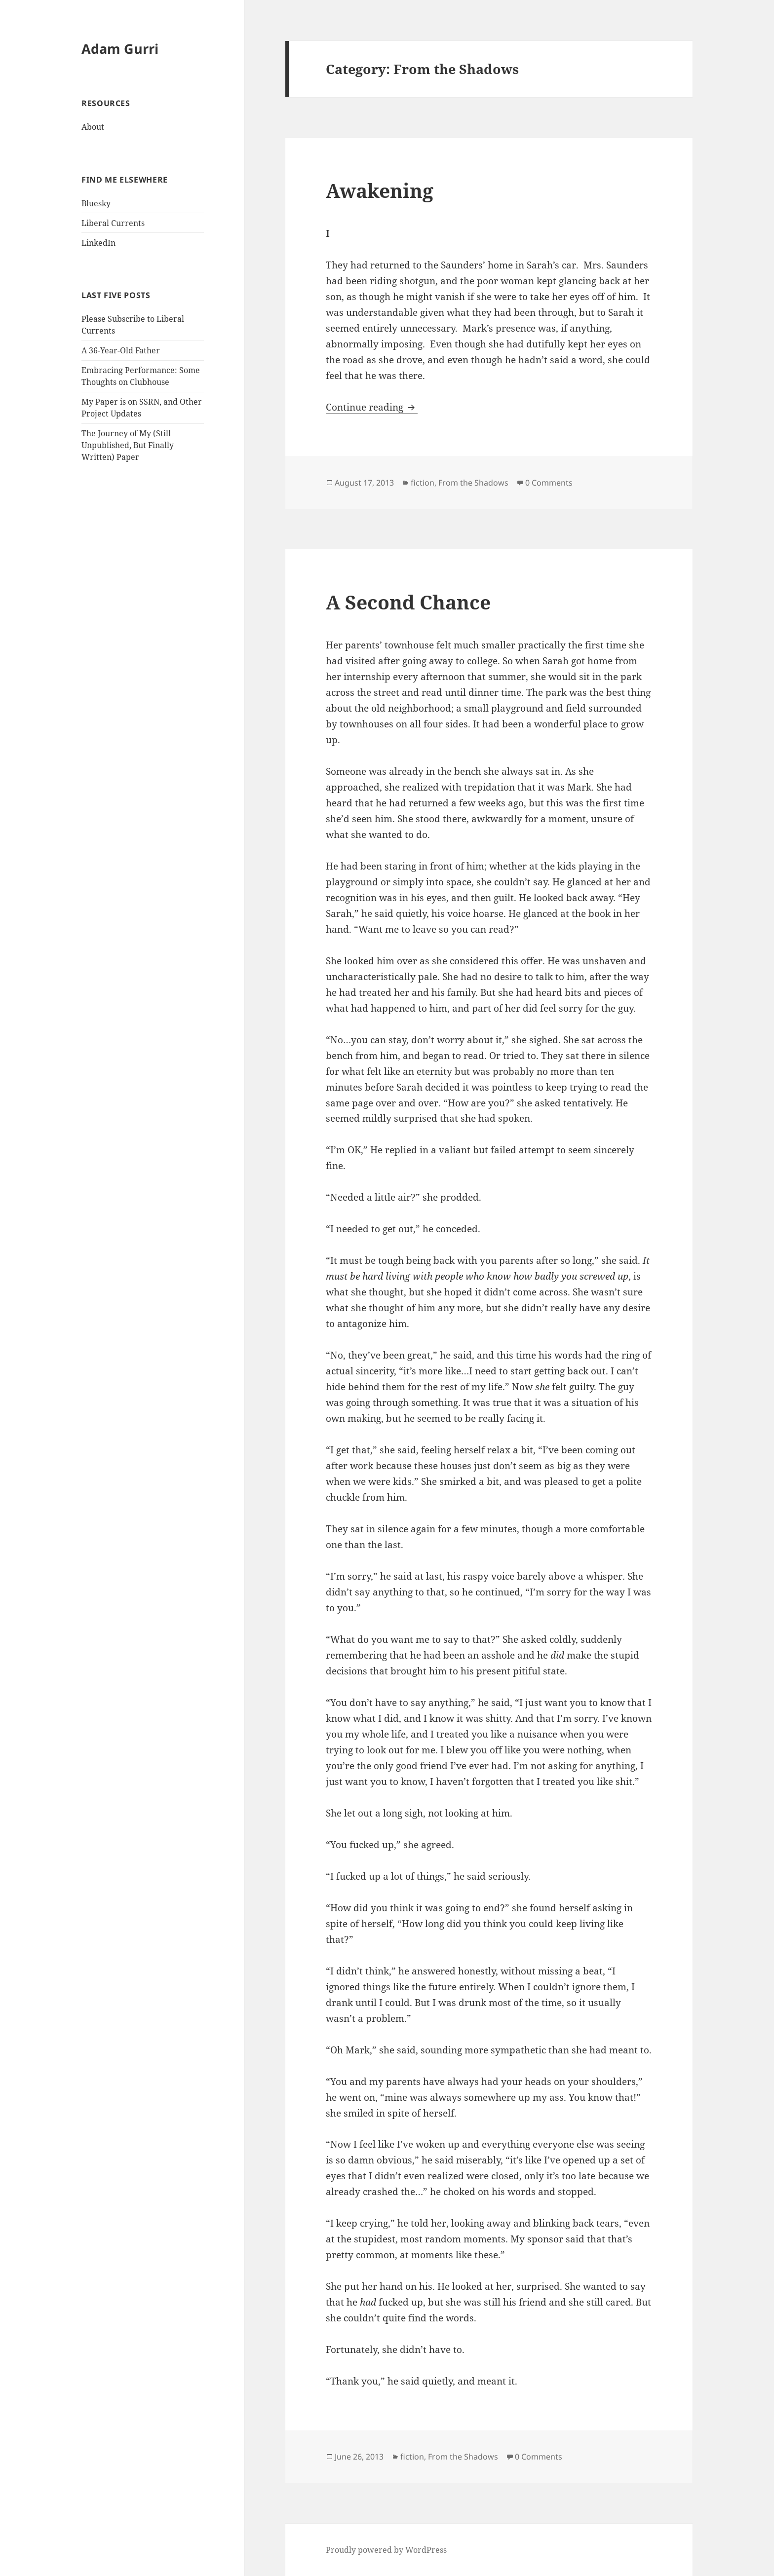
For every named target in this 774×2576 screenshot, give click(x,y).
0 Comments (549, 482)
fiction (422, 482)
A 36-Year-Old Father (120, 350)
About (92, 126)
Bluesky (96, 203)
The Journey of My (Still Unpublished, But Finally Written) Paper (127, 445)
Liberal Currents (113, 223)
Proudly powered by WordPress (386, 2549)
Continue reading (372, 407)
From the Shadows (473, 482)
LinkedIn (98, 242)
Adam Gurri (119, 48)
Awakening (379, 190)
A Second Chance (408, 602)
